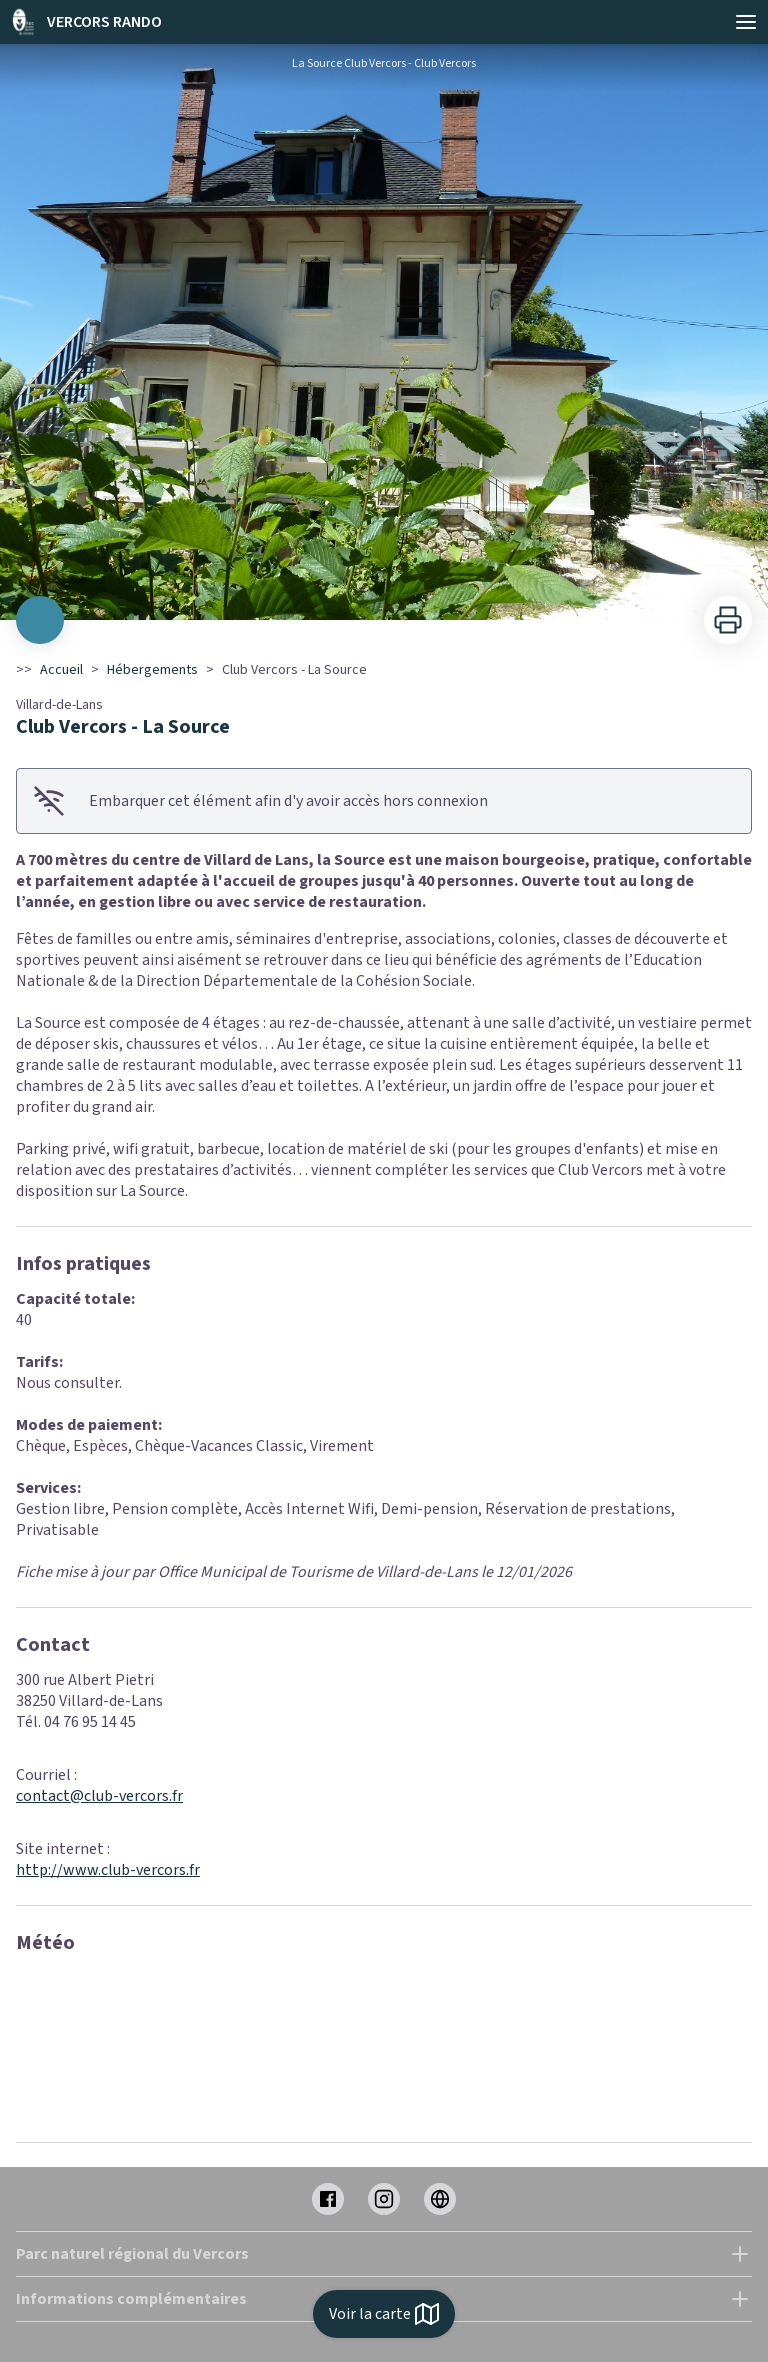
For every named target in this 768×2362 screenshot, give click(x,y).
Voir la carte (384, 2314)
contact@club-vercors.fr (99, 1796)
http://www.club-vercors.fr (108, 1870)
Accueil (61, 670)
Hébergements (152, 670)
